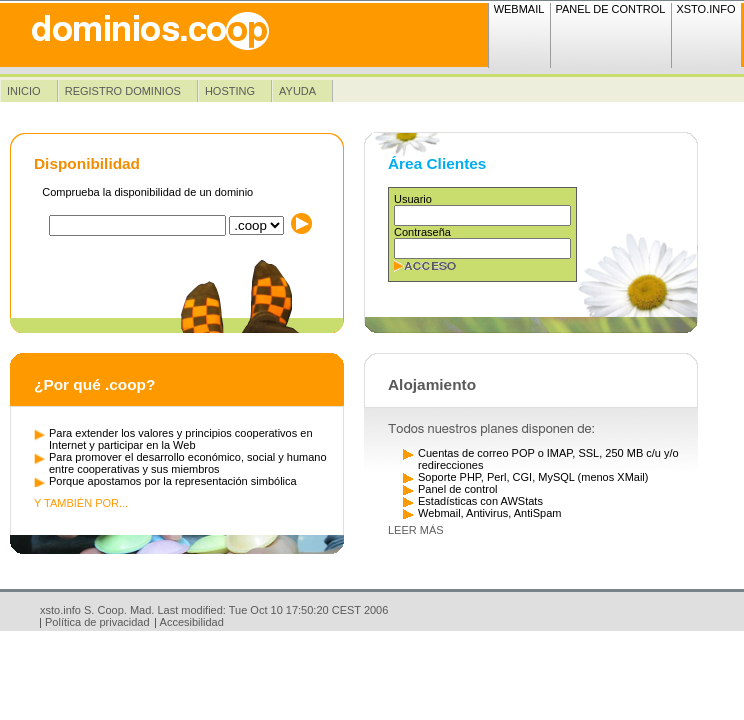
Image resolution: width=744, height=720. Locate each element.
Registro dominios (123, 91)
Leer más (416, 530)
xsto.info (705, 9)
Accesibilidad (192, 622)
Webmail (519, 9)
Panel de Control (610, 9)
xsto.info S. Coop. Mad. (97, 610)
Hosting (230, 91)
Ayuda (297, 91)
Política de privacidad (97, 622)
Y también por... (81, 503)
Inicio (24, 91)
